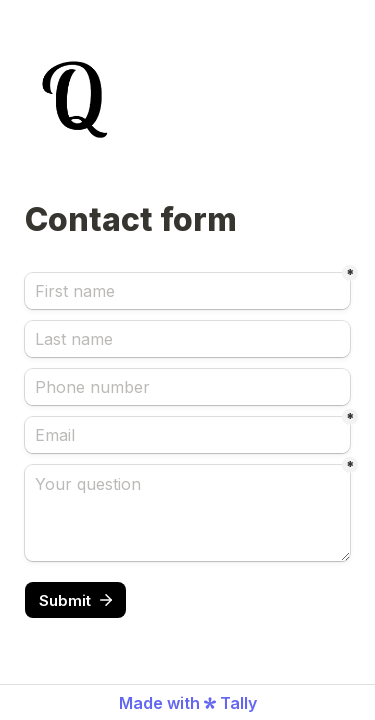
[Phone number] (187, 387)
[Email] (187, 435)
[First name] (187, 291)
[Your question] (187, 513)
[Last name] (187, 339)
